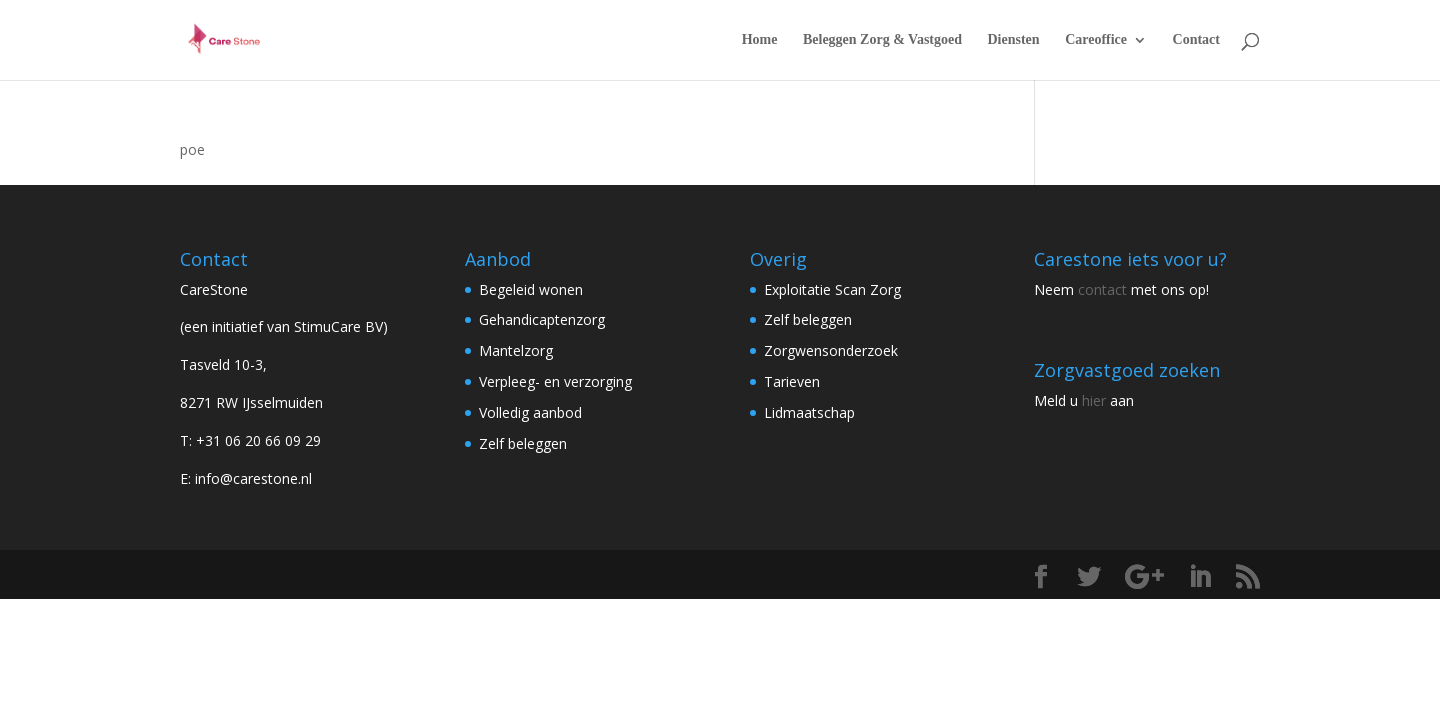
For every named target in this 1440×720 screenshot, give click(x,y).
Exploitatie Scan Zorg (832, 289)
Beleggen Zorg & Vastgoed (882, 40)
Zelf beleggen (523, 443)
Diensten (1014, 40)
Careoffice (1096, 40)
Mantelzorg (516, 350)
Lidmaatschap (809, 412)
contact (1102, 289)
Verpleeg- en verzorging (555, 381)
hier (1094, 400)
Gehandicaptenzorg (542, 319)
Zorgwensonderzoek (831, 350)
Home (760, 40)
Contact (1196, 40)
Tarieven (792, 381)
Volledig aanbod (530, 412)
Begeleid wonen (531, 289)
